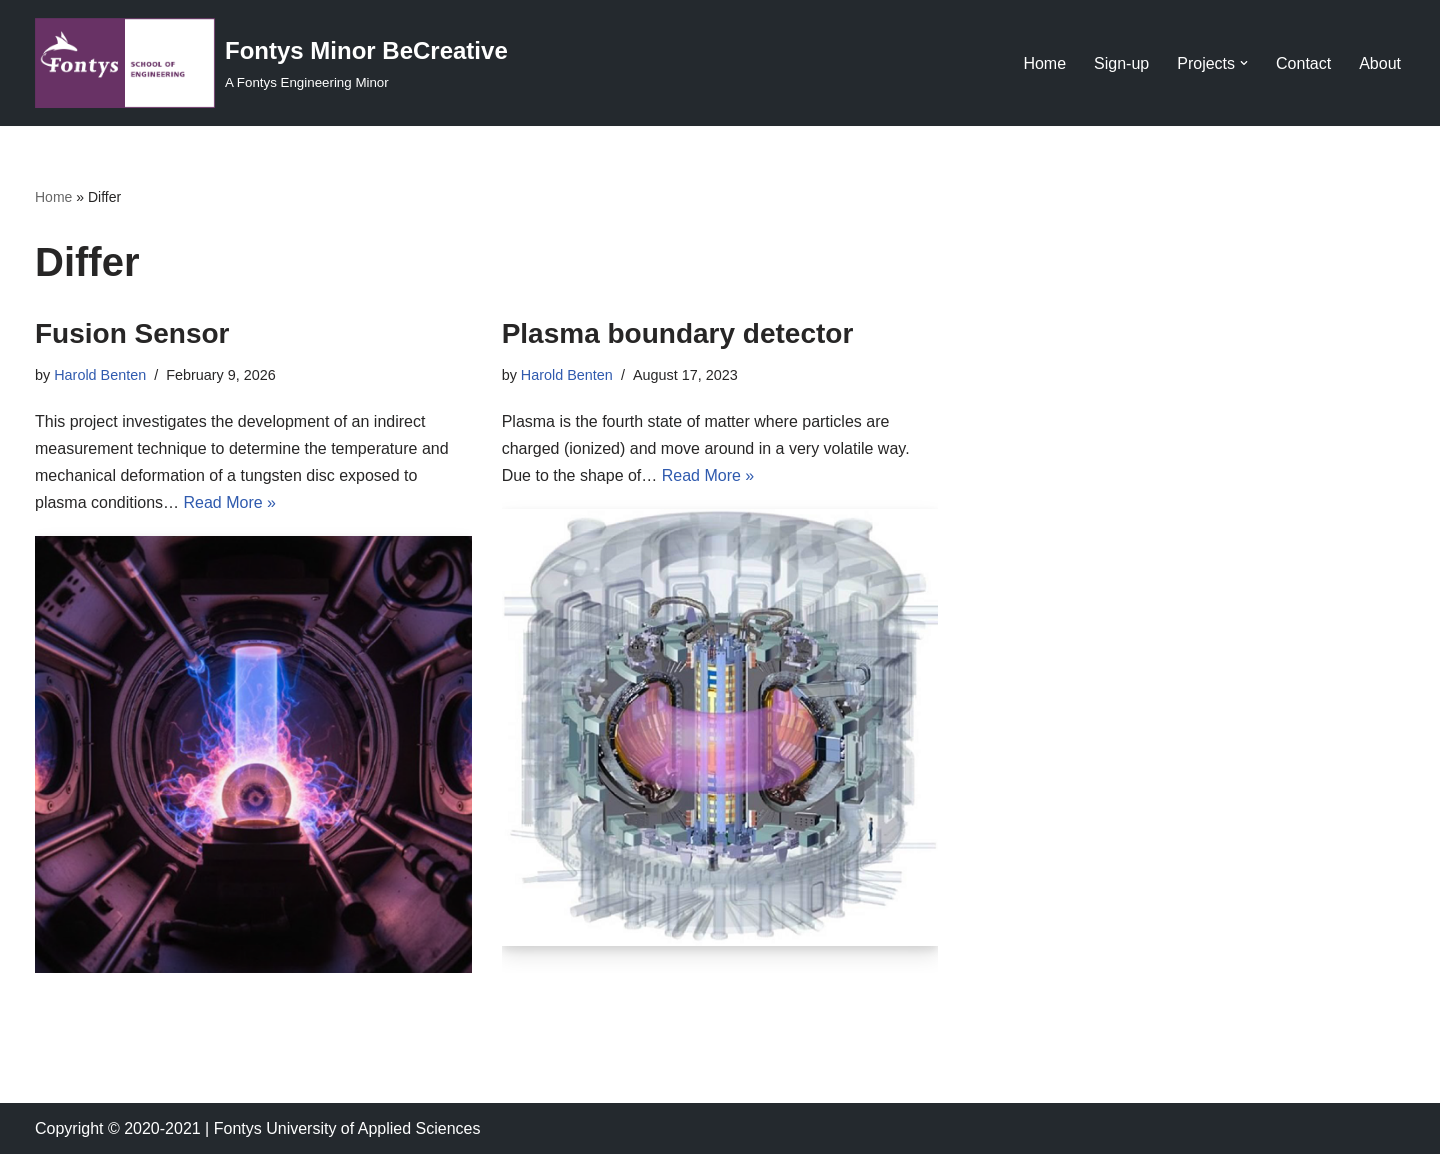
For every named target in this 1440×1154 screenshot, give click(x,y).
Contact (1303, 63)
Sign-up (1121, 63)
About (1380, 63)
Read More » (230, 502)
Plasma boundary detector (678, 333)
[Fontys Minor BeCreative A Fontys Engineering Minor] (271, 63)
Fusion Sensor (132, 333)
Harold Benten (100, 375)
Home (1044, 63)
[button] (1244, 63)
